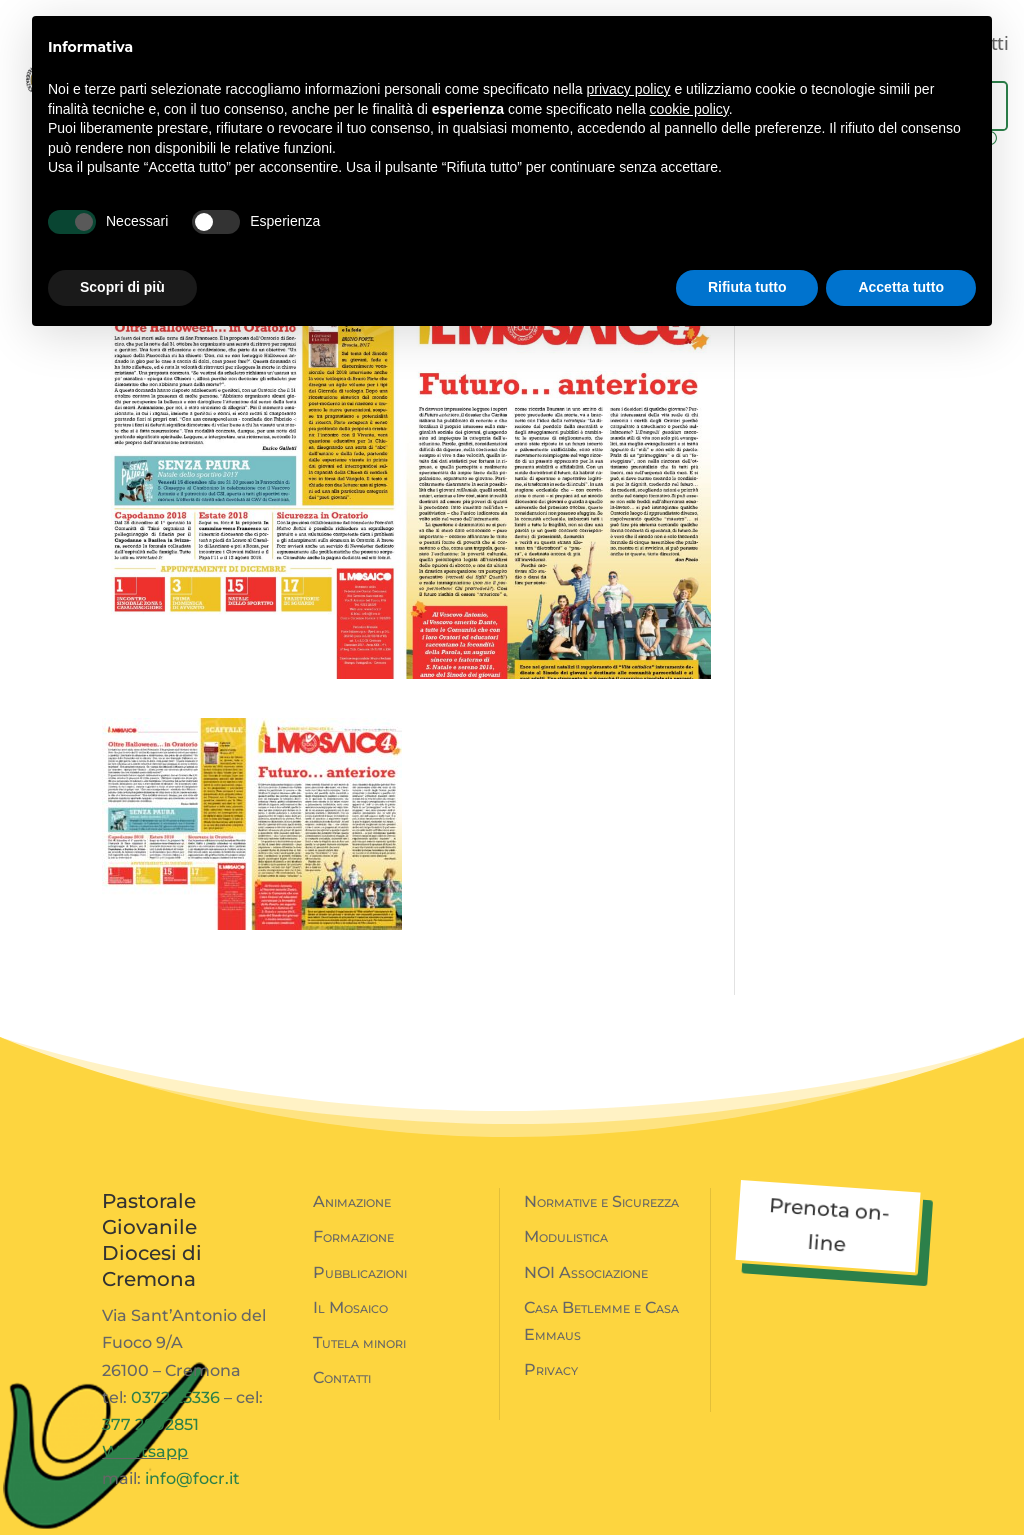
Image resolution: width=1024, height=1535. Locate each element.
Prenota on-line (829, 1224)
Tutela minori (359, 1342)
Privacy (551, 1369)
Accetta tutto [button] (901, 287)
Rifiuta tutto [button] (747, 287)
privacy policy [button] (629, 89)
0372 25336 (175, 1397)
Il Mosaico (350, 1307)
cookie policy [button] (689, 109)
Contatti (342, 1377)
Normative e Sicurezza (601, 1201)
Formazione (353, 1236)
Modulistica (566, 1236)
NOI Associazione (586, 1272)
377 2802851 (150, 1424)
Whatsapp (145, 1451)
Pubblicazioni (360, 1272)
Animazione (352, 1201)
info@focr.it (192, 1478)
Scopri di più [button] (122, 287)
